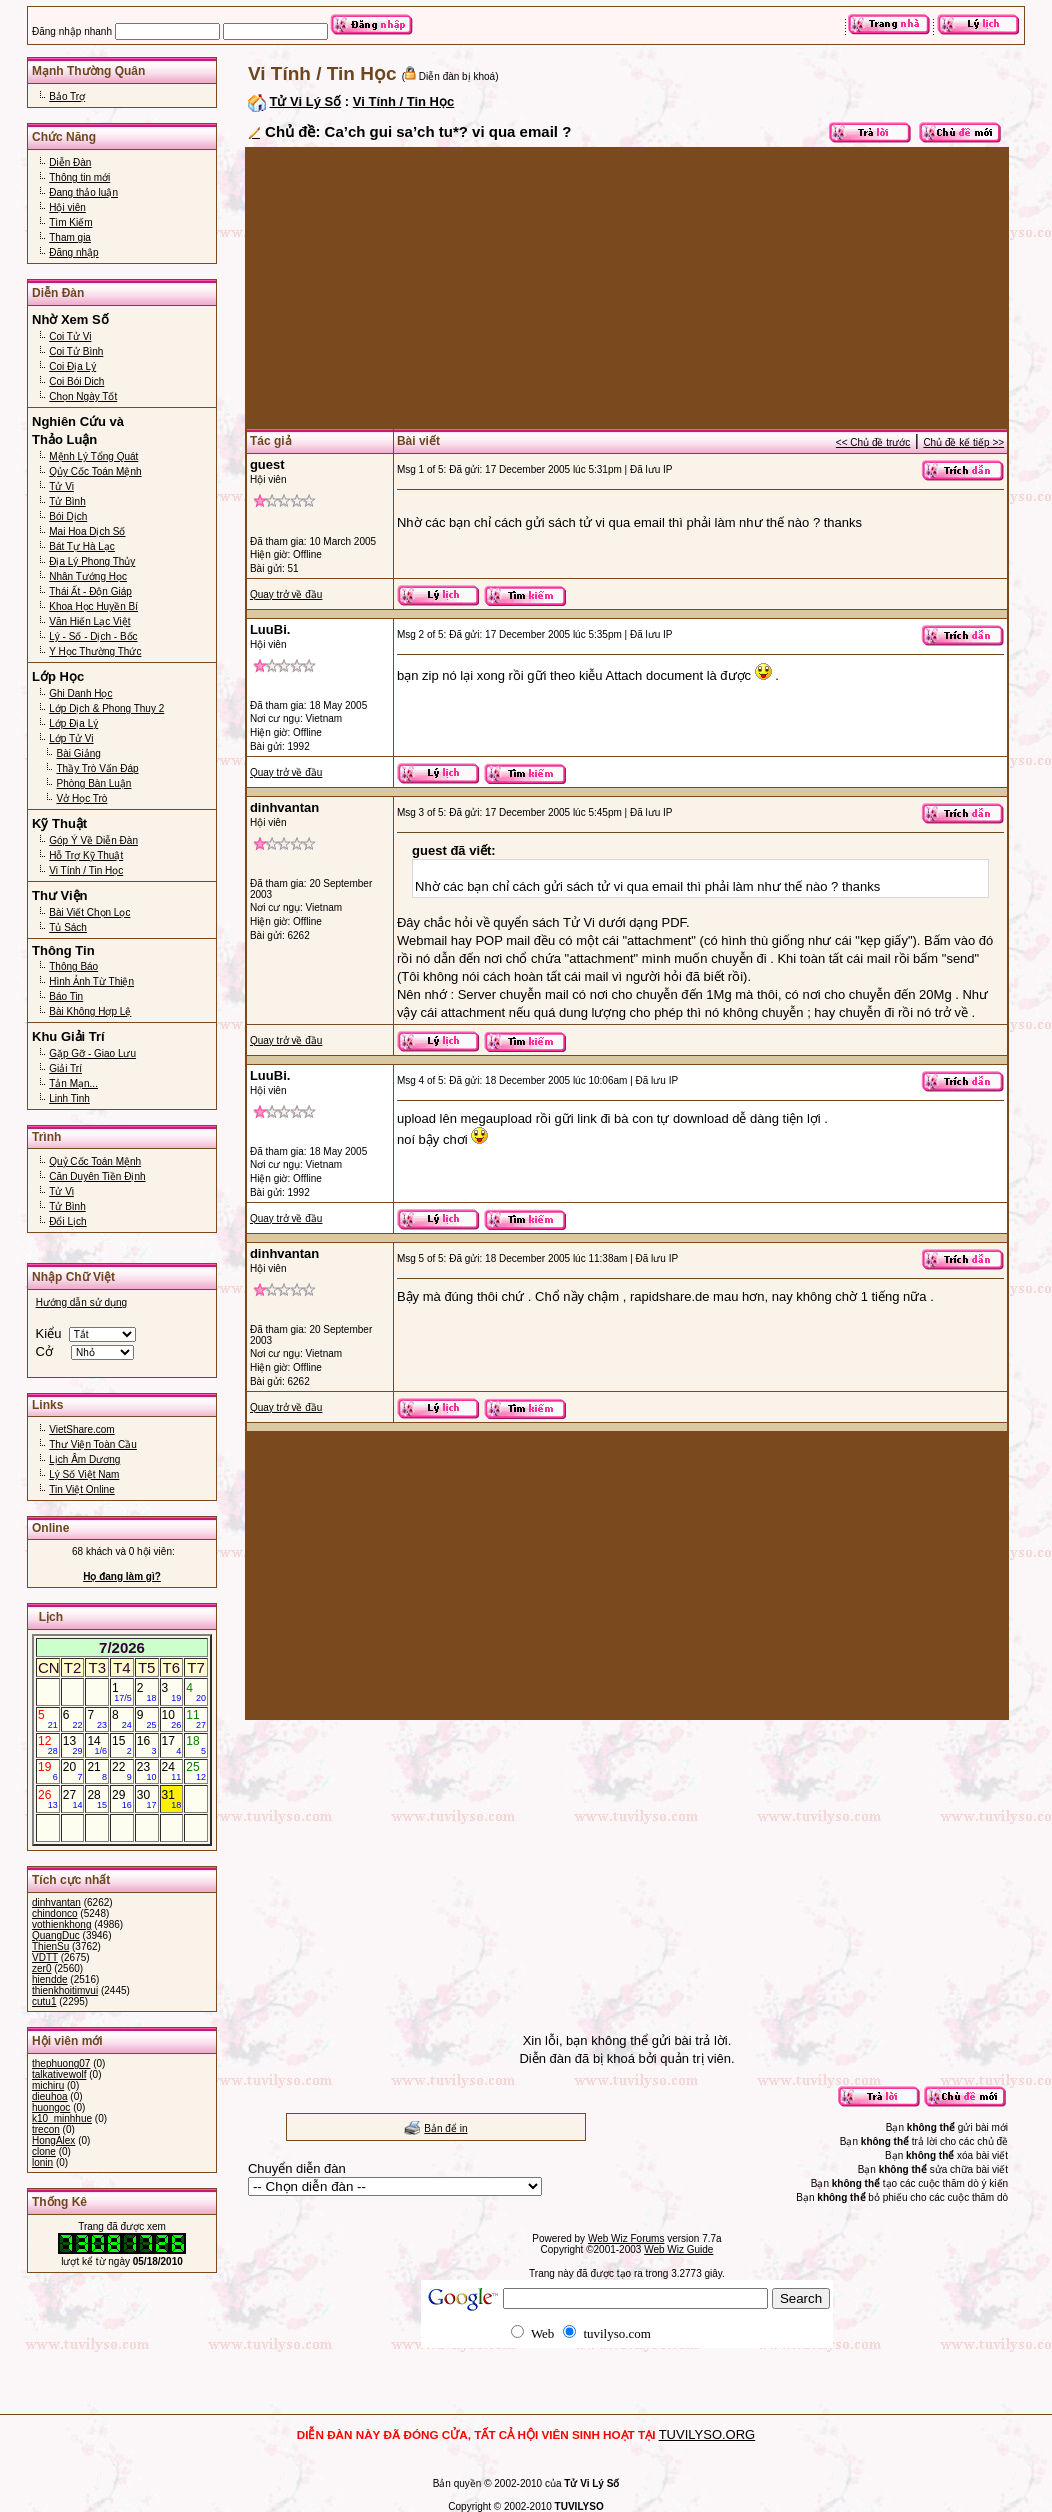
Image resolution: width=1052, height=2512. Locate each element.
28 (97, 1799)
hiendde (50, 1979)
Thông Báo (73, 966)
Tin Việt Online (81, 1489)
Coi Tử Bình (76, 351)
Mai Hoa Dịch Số (87, 531)
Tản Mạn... (73, 1083)
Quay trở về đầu (286, 594)
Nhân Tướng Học (88, 576)
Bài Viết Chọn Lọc (89, 912)
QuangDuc (56, 1935)
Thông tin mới (79, 177)
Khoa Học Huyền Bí (93, 606)
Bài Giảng (78, 753)
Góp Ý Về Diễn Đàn (93, 840)
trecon (46, 2129)
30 (147, 1799)
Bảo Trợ (67, 96)
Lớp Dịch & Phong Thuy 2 (106, 708)
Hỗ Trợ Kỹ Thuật (86, 855)
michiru (48, 2085)
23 (147, 1771)
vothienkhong (62, 1924)
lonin (42, 2162)
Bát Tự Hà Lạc (82, 546)
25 (196, 1771)
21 (97, 1771)
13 (73, 1745)
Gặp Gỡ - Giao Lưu (92, 1053)
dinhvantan (56, 1902)
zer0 (41, 1968)
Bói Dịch (68, 516)
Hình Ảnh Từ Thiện (91, 981)
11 (196, 1719)
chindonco (55, 1913)
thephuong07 (61, 2063)
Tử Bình (67, 501)
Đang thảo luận (83, 192)
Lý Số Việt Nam (84, 1474)
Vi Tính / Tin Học (86, 870)
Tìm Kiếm (70, 222)
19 (48, 1771)
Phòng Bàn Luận (93, 783)
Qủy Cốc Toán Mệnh (95, 471)
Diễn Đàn (70, 162)
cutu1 (44, 2001)
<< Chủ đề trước (873, 442)
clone (44, 2151)
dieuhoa (50, 2096)
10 (172, 1719)
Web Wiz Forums (626, 2238)
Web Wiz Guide (678, 2249)
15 (122, 1745)
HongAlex (53, 2140)
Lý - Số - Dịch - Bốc (93, 636)
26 (48, 1799)
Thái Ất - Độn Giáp (90, 591)
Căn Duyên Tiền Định (97, 1176)
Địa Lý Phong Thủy (92, 561)
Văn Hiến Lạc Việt (89, 621)
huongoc (51, 2107)
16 (147, 1745)
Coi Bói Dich (76, 381)
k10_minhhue (62, 2118)
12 (48, 1745)
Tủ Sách (68, 927)
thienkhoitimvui (65, 1990)
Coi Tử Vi (70, 336)
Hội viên (67, 207)
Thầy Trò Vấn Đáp (97, 768)
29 (122, 1799)
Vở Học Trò (81, 798)
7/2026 (122, 1647)
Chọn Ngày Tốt (83, 396)
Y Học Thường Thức (95, 651)
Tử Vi (61, 486)
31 (172, 1799)
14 (97, 1745)
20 (73, 1771)
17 (172, 1745)
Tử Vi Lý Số (306, 101)
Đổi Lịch (67, 1221)
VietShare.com (81, 1429)
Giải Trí (65, 1068)
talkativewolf (59, 2074)
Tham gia (70, 237)
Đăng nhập (73, 252)
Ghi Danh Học (80, 693)
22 (122, 1771)
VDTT (45, 1957)
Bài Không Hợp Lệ (90, 1011)
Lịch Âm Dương (84, 1459)
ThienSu (50, 1946)
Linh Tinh (69, 1098)
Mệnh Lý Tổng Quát (93, 456)
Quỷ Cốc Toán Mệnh (95, 1161)
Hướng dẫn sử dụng (82, 1302)
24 (172, 1771)
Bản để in (445, 2128)
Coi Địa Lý (72, 366)
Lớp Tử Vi (71, 738)
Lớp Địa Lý (73, 723)
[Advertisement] (627, 288)
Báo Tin (66, 996)
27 (73, 1799)
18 (196, 1745)
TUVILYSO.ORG (707, 2434)
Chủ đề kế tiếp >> (963, 442)
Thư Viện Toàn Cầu (93, 1444)
